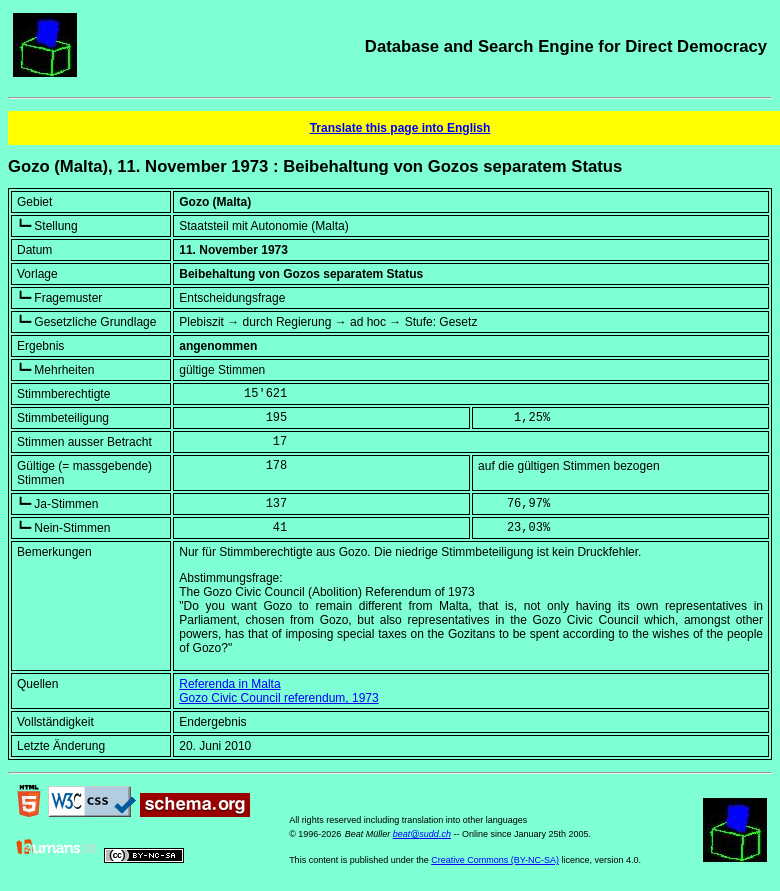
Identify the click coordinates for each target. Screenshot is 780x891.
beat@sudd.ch (422, 834)
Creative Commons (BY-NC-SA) (495, 860)
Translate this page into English (400, 128)
